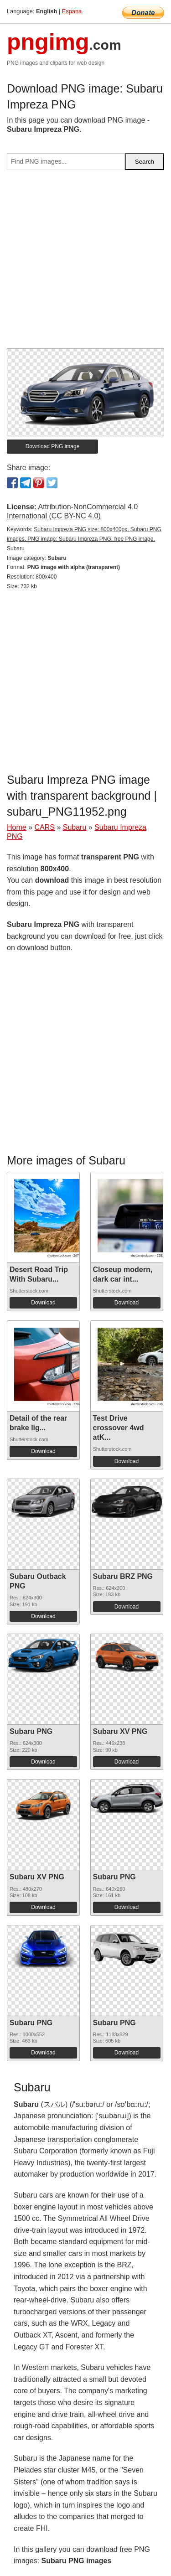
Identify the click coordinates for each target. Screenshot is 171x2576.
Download (43, 1302)
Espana (72, 11)
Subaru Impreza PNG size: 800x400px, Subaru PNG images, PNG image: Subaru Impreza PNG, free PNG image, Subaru (84, 539)
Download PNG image (53, 446)
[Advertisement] (85, 262)
